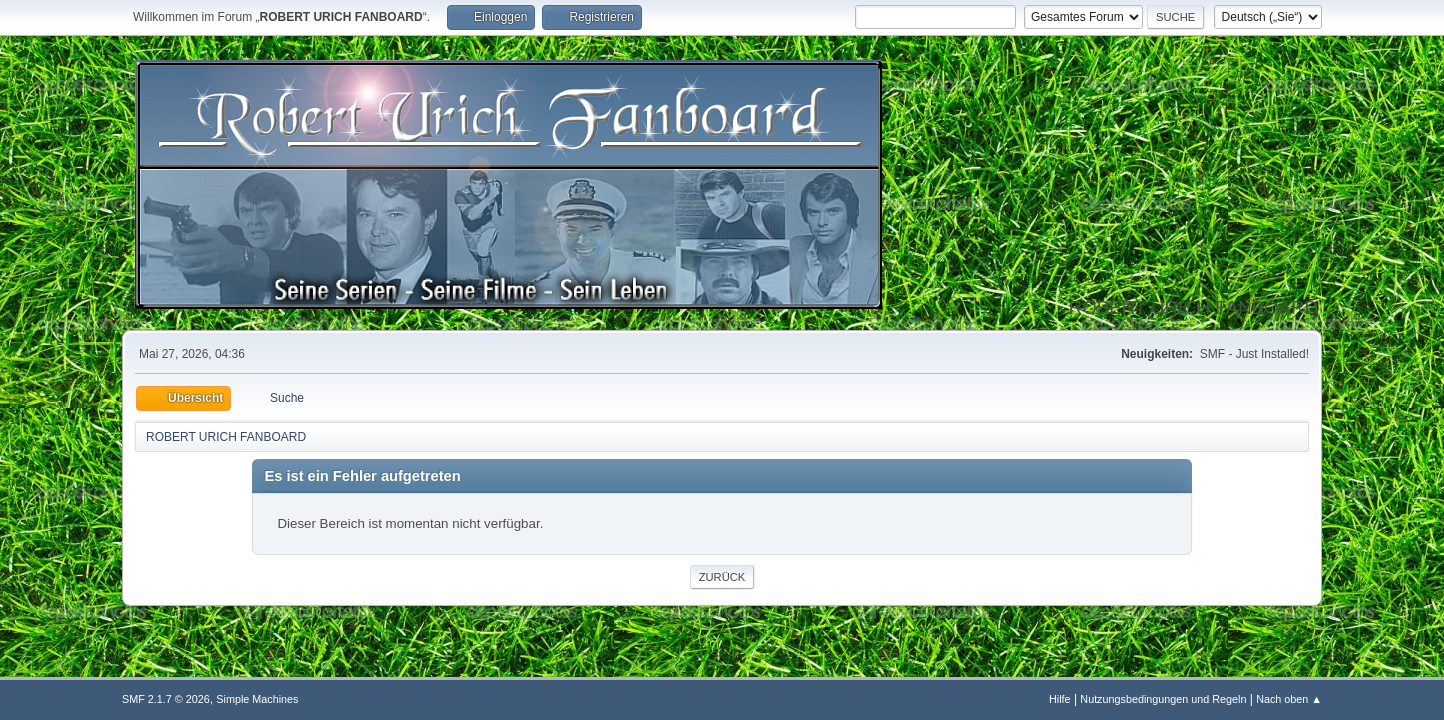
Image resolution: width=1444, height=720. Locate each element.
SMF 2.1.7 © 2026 (166, 699)
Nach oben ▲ (1289, 699)
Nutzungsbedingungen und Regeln (1163, 699)
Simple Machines (257, 699)
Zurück (722, 577)
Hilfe (1060, 699)
